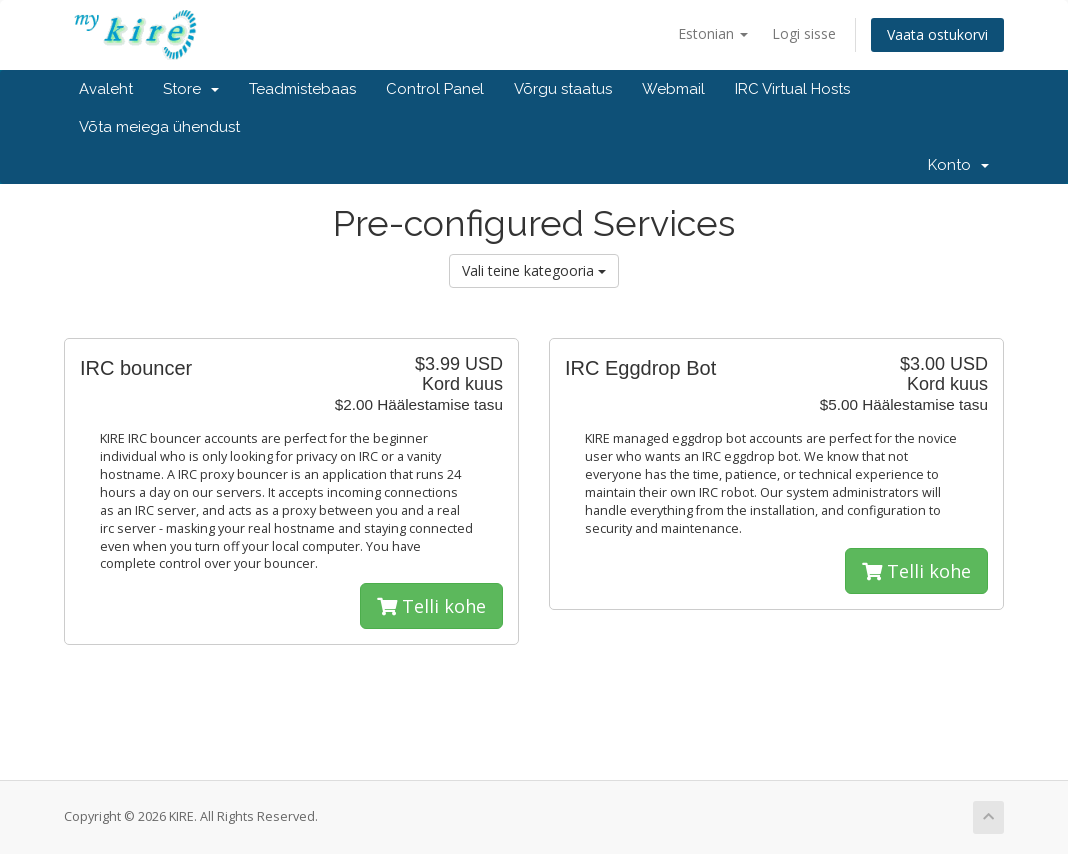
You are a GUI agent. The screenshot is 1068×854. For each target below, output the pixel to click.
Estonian (713, 33)
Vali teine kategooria (534, 270)
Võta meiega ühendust (159, 127)
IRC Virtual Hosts (792, 89)
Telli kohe (431, 606)
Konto (958, 165)
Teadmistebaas (302, 89)
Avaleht (106, 89)
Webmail (673, 89)
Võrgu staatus (563, 89)
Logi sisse (804, 33)
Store (191, 89)
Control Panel (435, 89)
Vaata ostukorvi (937, 34)
